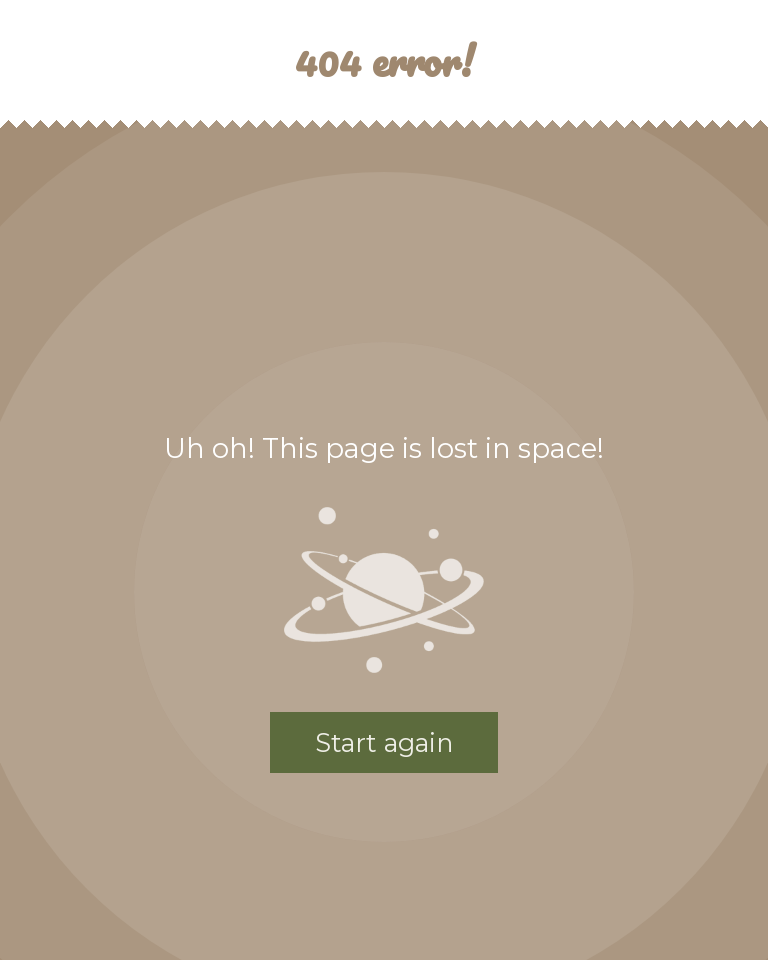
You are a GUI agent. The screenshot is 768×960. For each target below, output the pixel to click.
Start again (384, 742)
